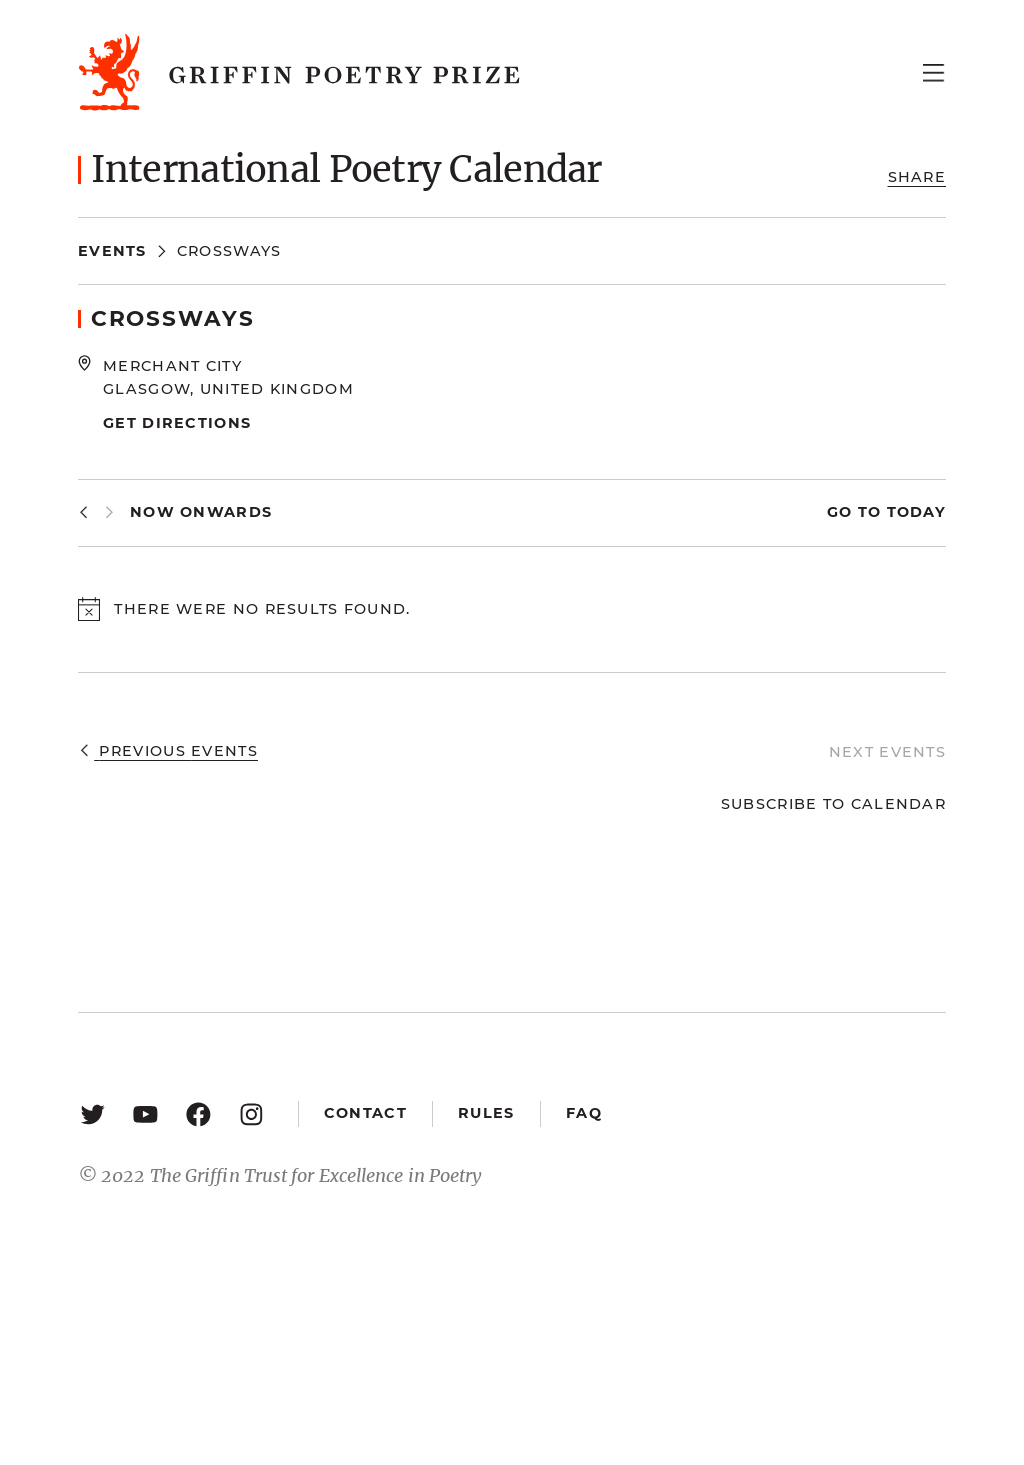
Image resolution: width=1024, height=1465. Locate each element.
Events (112, 251)
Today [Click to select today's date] (913, 512)
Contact (365, 1113)
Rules (486, 1113)
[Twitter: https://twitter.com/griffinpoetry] (92, 1113)
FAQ (584, 1113)
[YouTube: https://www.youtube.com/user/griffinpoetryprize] (145, 1113)
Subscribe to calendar (833, 804)
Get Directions (177, 423)
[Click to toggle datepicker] (201, 512)
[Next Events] (109, 512)
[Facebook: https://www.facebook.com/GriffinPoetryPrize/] (198, 1113)
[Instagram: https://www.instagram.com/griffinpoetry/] (251, 1113)
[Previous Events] (83, 512)
